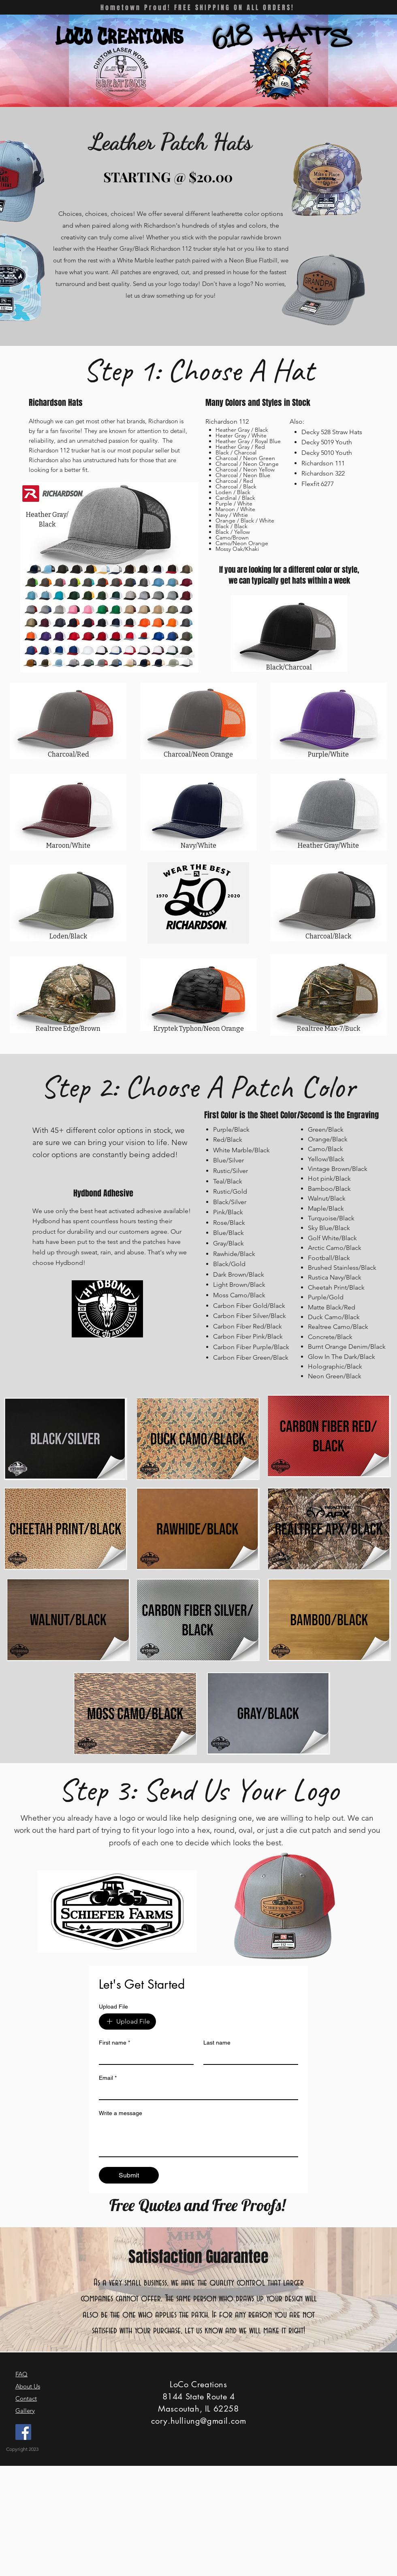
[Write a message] (198, 2138)
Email (108, 2078)
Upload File (113, 2006)
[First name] (144, 2056)
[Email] (196, 2092)
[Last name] (248, 2056)
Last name (217, 2042)
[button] (257, 69)
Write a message (120, 2113)
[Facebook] (23, 2432)
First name (114, 2042)
